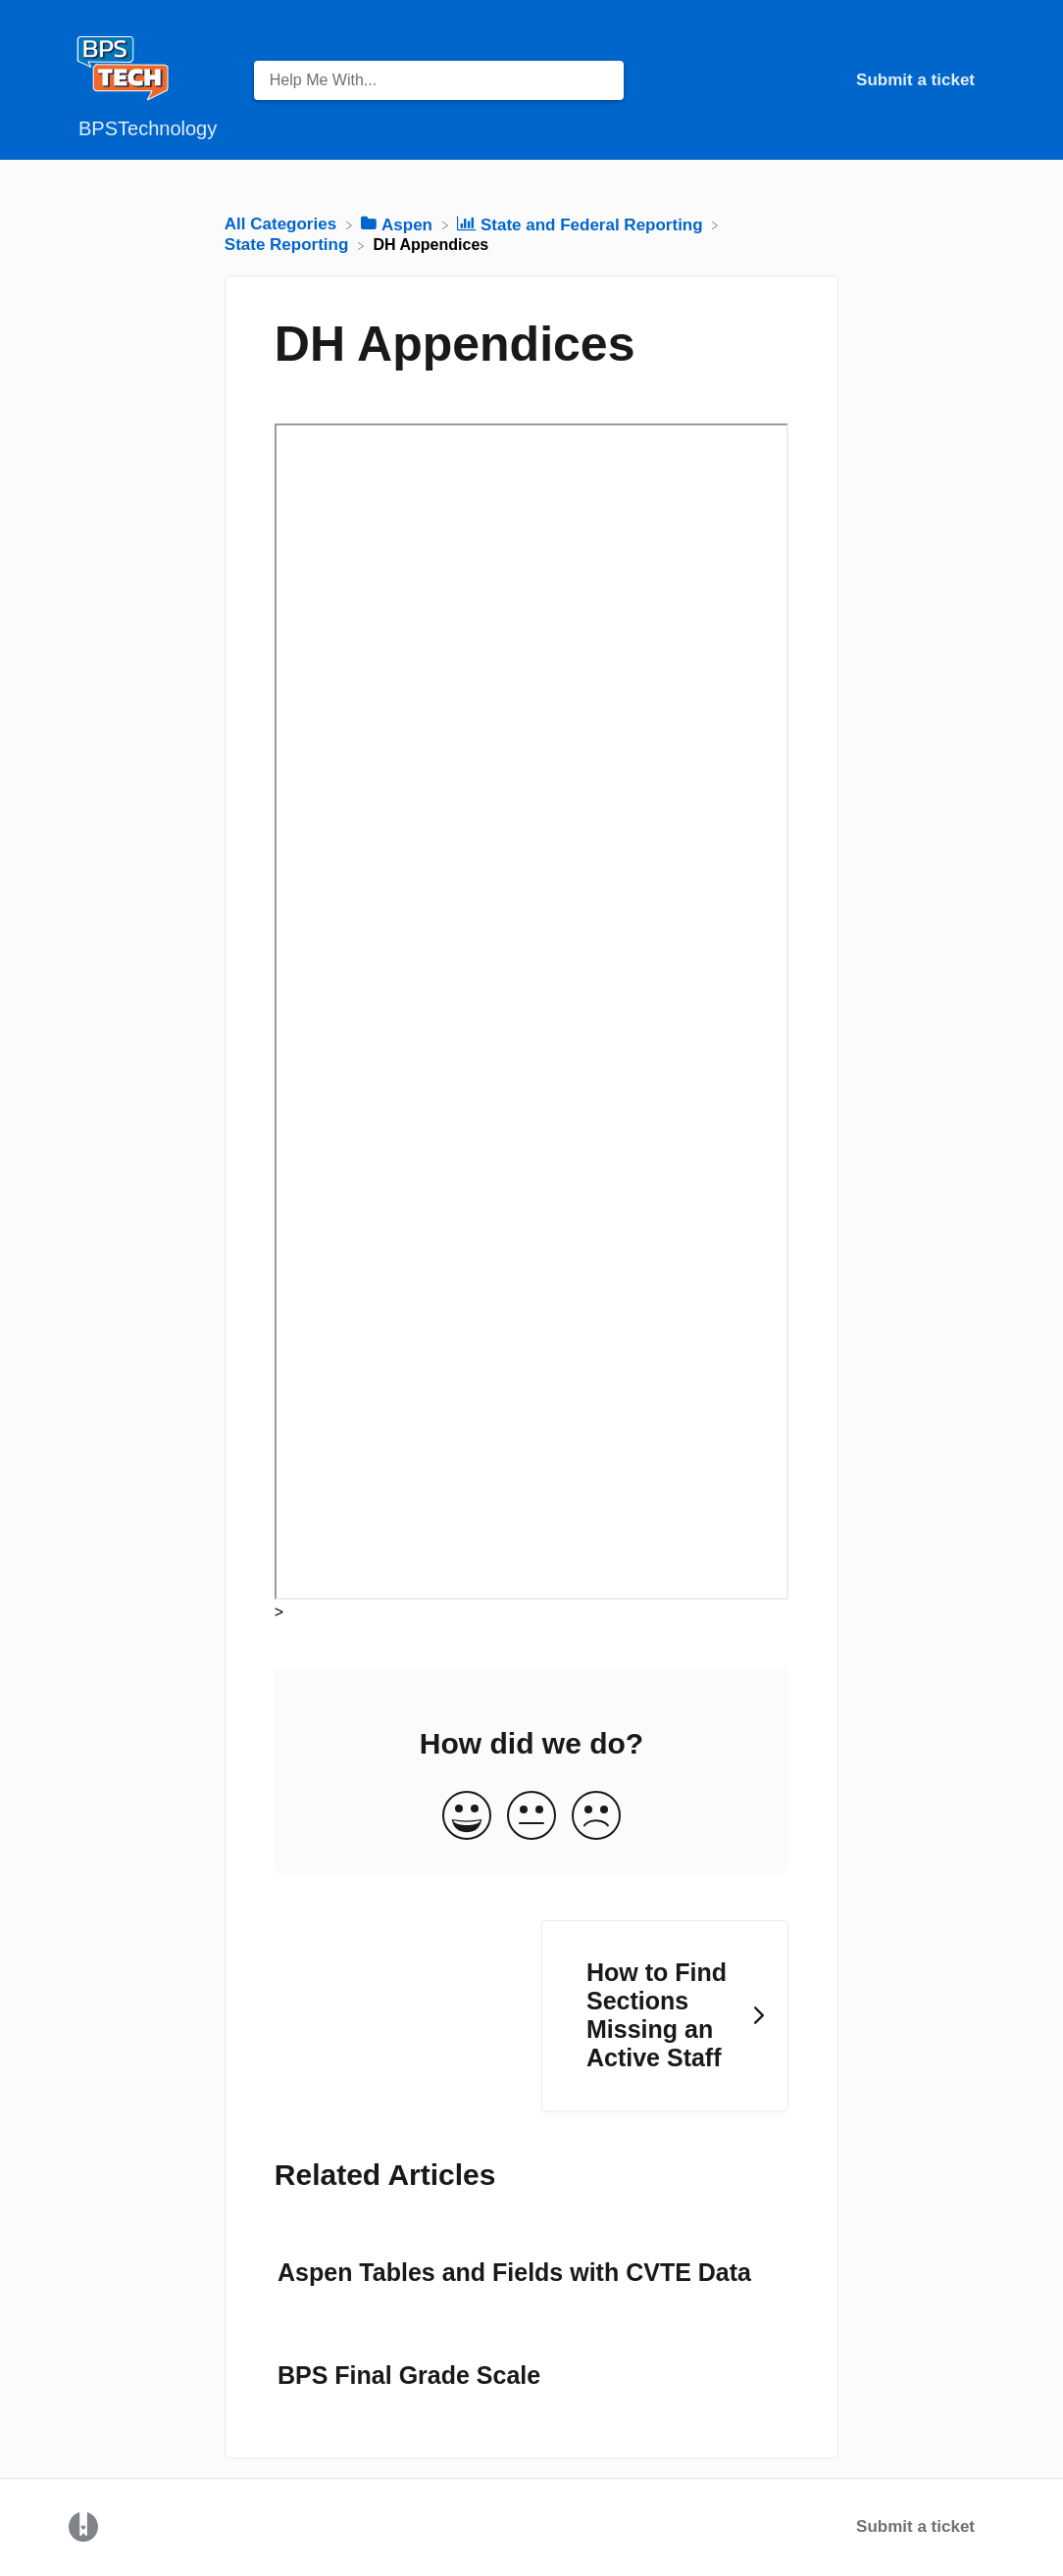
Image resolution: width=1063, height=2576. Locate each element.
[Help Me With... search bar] (439, 80)
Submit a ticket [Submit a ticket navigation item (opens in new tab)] (915, 80)
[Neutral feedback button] (531, 1817)
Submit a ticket (915, 2526)
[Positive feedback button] (466, 1817)
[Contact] (989, 80)
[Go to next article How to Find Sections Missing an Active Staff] (664, 2015)
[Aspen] (398, 224)
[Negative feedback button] (596, 1817)
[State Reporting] (289, 244)
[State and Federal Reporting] (582, 224)
